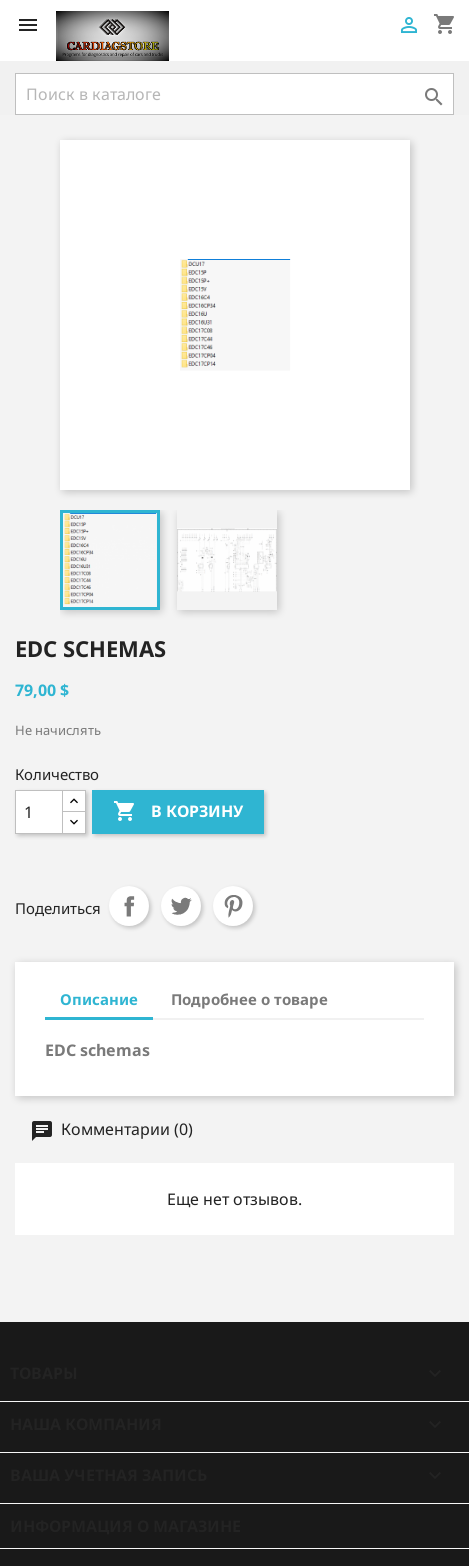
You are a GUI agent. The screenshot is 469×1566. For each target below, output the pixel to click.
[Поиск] (234, 94)
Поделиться (129, 906)
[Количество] (39, 812)
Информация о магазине (125, 1526)
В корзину (178, 812)
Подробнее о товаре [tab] (249, 999)
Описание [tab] (99, 999)
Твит (181, 906)
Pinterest (233, 906)
